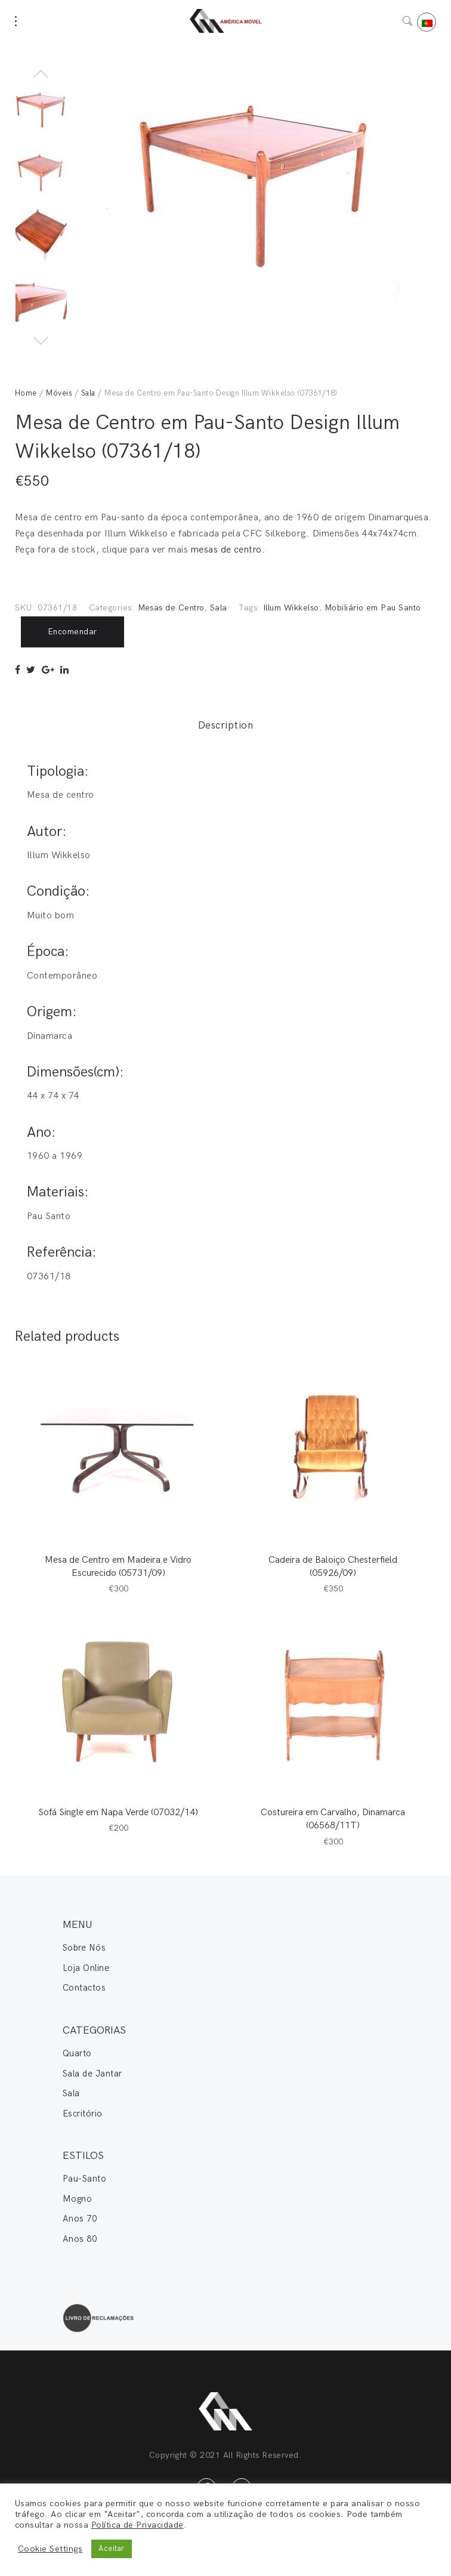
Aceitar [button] (111, 2548)
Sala (88, 393)
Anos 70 (80, 2218)
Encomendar (72, 632)
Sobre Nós (84, 1947)
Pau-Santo (84, 2178)
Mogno (77, 2199)
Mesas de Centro (171, 608)
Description (225, 726)
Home (26, 393)
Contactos (84, 1987)
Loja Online (86, 1968)
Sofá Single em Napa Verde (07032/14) (118, 1812)
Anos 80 (80, 2238)
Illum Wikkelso (291, 608)
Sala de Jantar (92, 2073)
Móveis (59, 393)
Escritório (83, 2113)
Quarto (77, 2053)
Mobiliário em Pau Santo (373, 608)
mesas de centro (226, 550)
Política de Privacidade (137, 2525)
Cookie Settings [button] (50, 2549)
